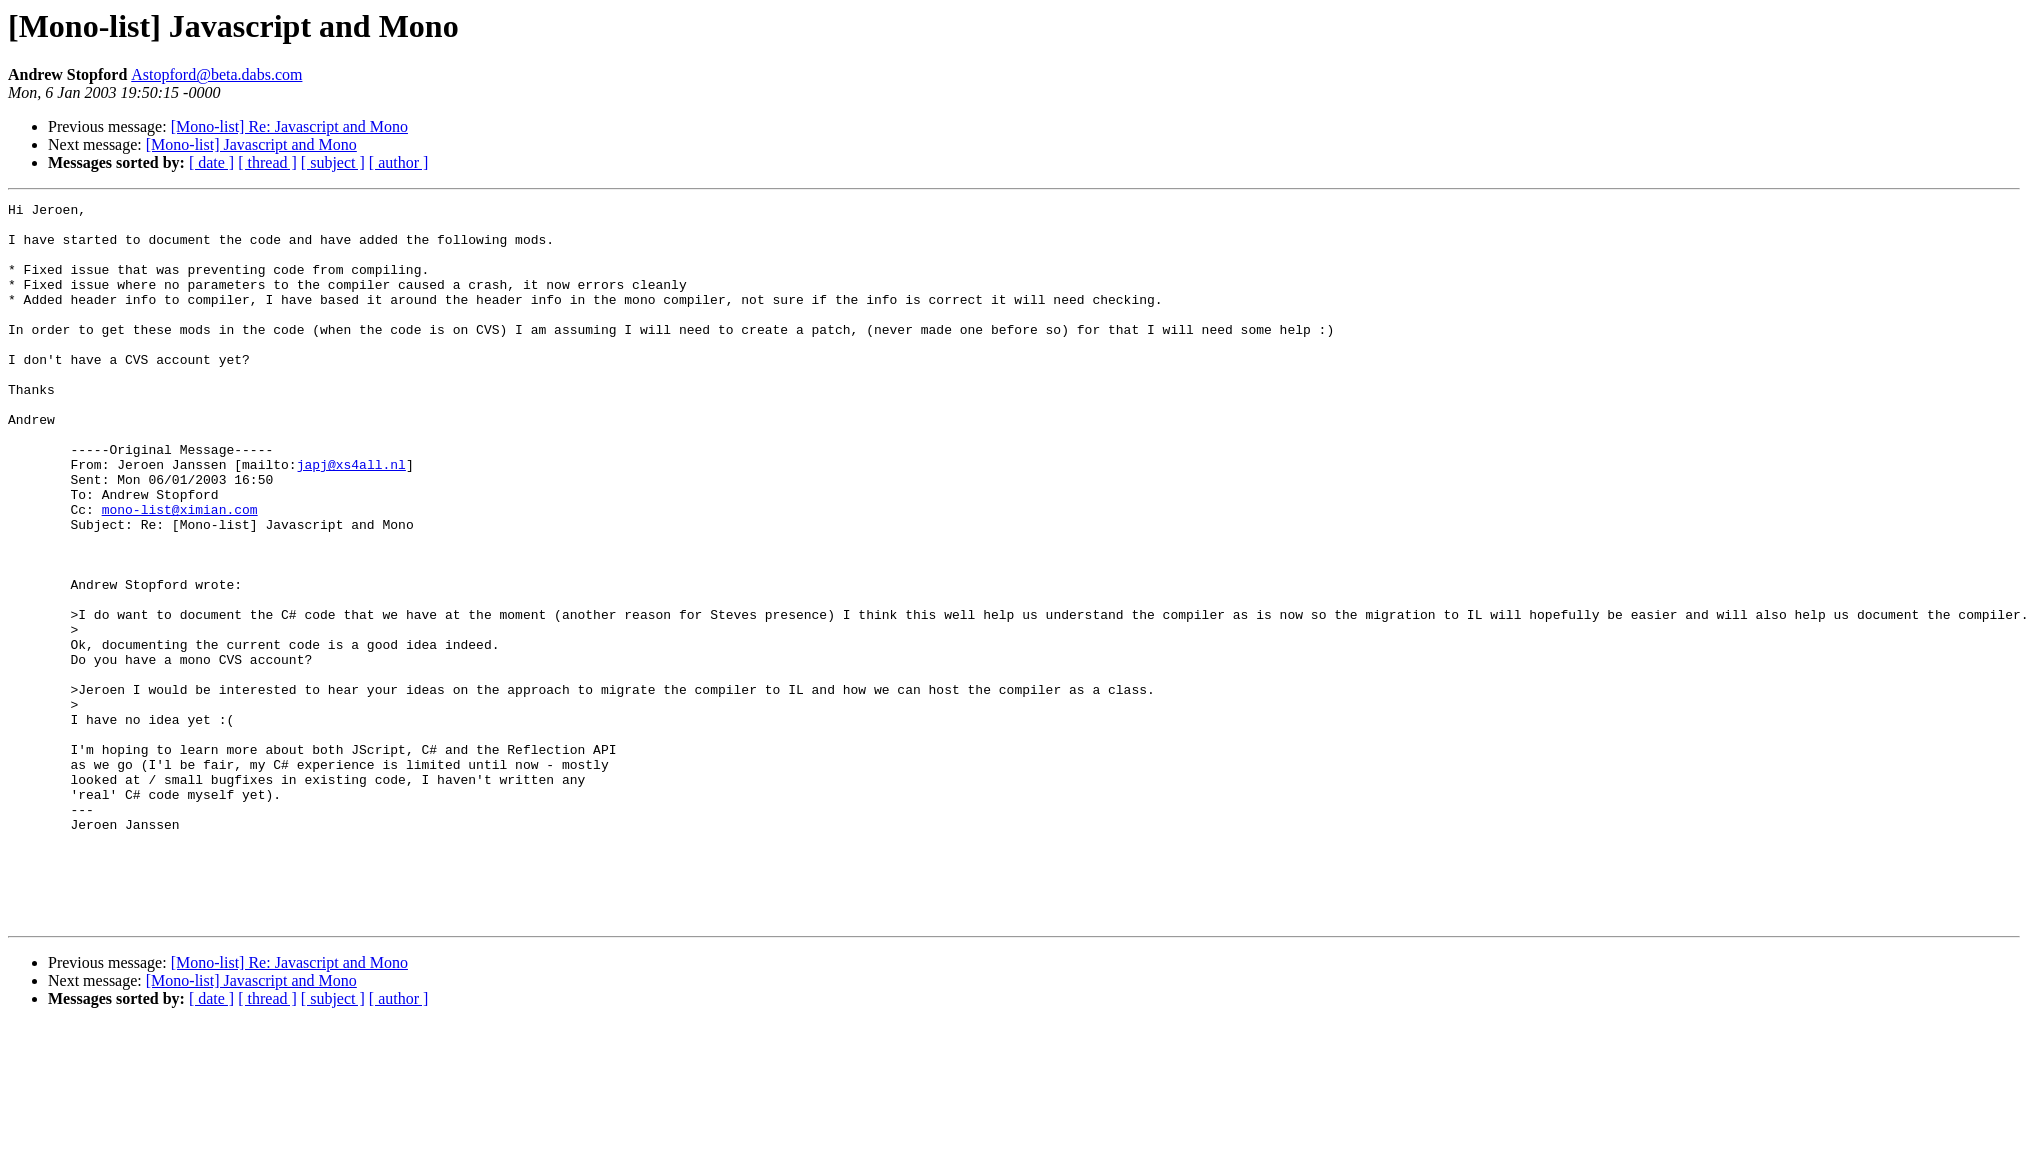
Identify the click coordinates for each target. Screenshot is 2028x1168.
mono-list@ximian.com (180, 572)
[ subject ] (333, 162)
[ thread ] (267, 162)
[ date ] (211, 162)
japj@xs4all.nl (351, 518)
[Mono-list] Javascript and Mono (251, 144)
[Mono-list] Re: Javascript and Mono (289, 126)
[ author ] (399, 162)
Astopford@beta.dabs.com (216, 74)
